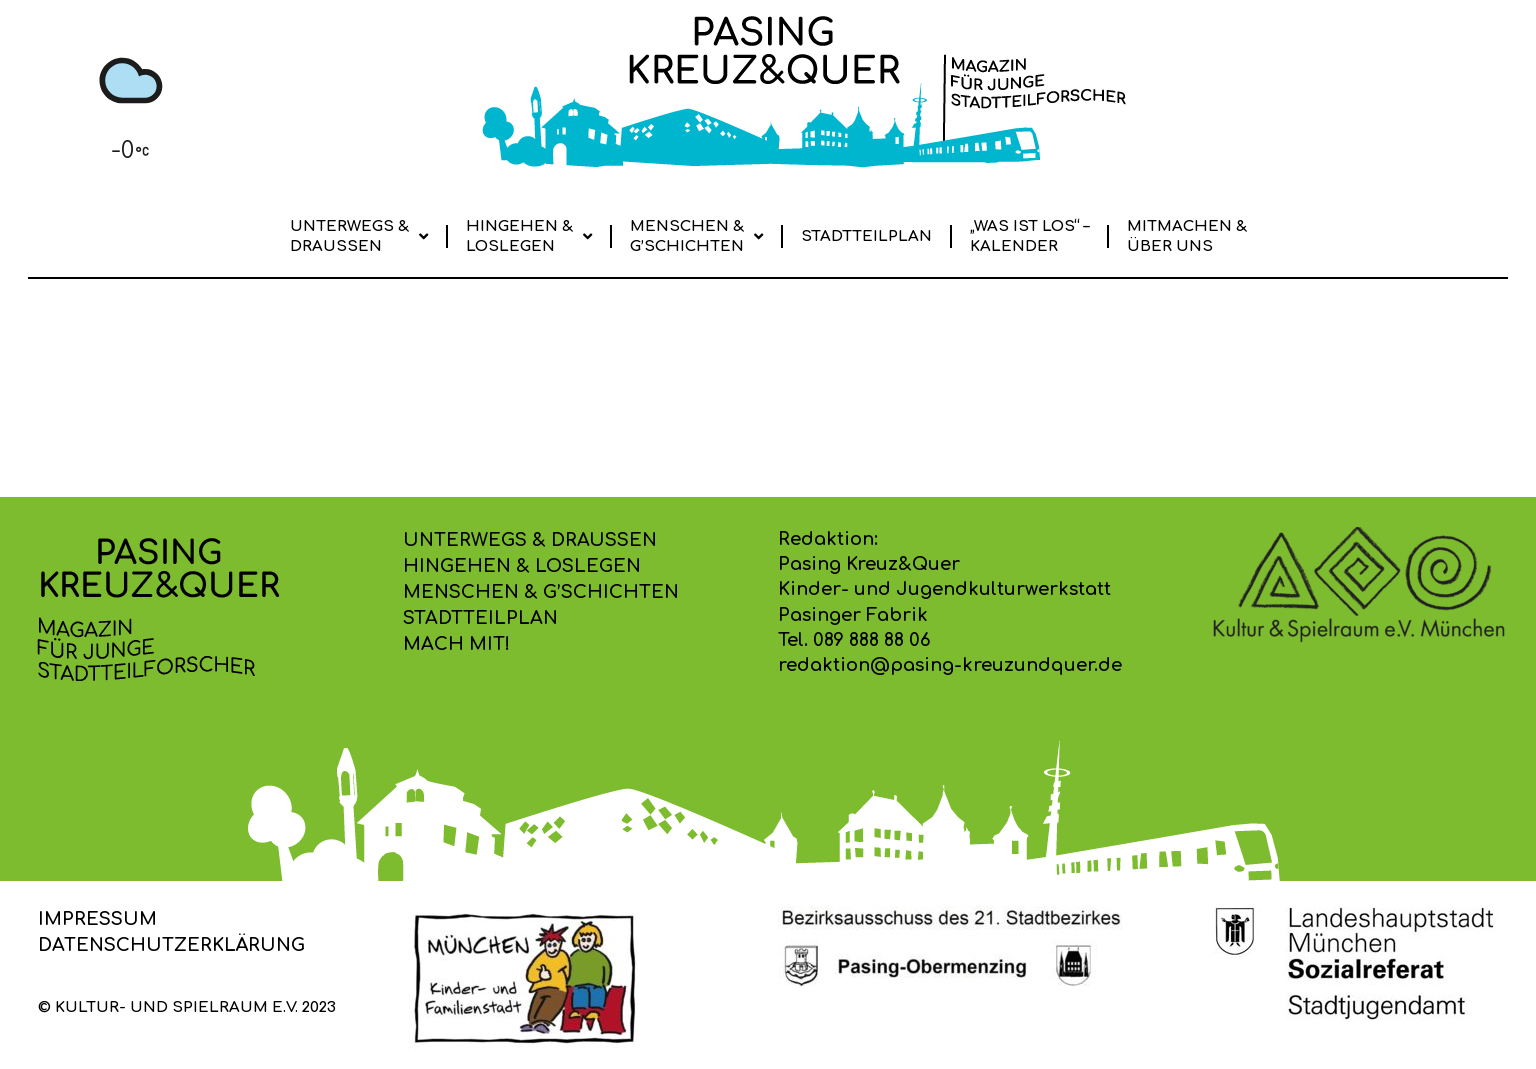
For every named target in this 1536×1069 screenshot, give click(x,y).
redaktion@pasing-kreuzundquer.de (950, 665)
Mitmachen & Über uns (1187, 236)
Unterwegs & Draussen (359, 236)
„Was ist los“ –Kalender (1029, 236)
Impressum (97, 919)
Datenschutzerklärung (171, 945)
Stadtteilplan (866, 236)
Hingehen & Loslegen (529, 236)
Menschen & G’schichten (696, 236)
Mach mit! (456, 644)
